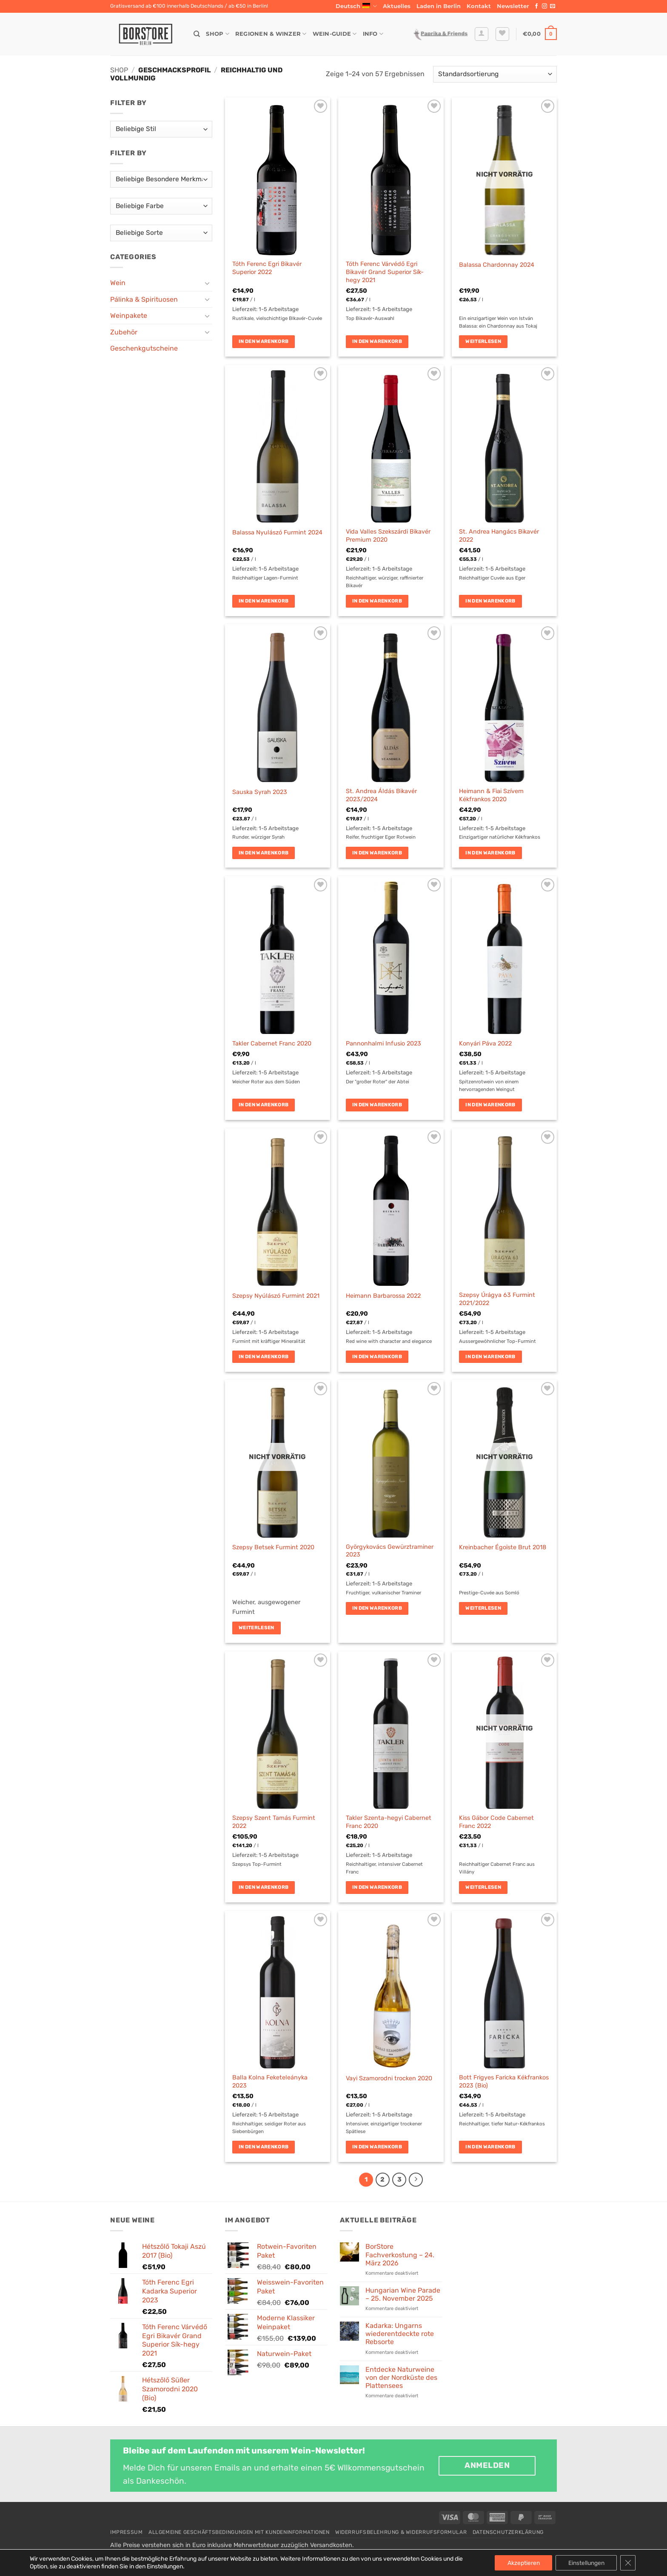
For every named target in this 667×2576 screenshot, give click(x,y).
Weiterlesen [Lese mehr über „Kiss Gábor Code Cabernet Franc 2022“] (483, 1887)
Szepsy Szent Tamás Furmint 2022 (273, 1822)
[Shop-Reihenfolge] (495, 74)
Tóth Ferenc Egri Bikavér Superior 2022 (267, 268)
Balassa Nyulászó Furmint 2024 (277, 532)
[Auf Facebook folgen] (536, 6)
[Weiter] (416, 2180)
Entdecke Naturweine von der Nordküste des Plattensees (401, 2377)
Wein (117, 283)
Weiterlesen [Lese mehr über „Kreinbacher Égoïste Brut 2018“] (483, 1608)
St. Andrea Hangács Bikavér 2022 (499, 535)
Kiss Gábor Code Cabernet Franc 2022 (496, 1822)
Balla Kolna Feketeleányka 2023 (270, 2081)
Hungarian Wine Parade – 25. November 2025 (402, 2294)
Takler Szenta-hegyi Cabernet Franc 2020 (388, 1822)
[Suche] (197, 34)
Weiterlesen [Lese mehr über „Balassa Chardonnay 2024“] (483, 341)
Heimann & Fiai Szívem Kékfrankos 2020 (491, 795)
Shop (217, 34)
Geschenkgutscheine (144, 348)
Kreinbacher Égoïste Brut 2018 (502, 1547)
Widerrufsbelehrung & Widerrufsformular (401, 2532)
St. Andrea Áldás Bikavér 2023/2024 (381, 795)
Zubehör (123, 332)
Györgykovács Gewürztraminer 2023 (389, 1551)
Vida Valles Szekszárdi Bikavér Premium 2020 (388, 535)
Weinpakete (128, 315)
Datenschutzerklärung (508, 2532)
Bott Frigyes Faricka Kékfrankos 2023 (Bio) (504, 2081)
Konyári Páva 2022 (485, 1043)
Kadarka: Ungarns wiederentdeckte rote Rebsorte (399, 2334)
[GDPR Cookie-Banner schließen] (628, 2562)
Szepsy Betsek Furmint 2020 (273, 1547)
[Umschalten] (207, 283)
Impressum (126, 2532)
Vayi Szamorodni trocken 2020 (389, 2078)
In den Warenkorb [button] (264, 341)
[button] (513, 6)
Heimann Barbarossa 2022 (383, 1295)
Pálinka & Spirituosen (144, 299)
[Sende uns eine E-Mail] (552, 6)
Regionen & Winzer (271, 34)
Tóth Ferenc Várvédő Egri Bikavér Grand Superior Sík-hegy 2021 (385, 271)
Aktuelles (396, 6)
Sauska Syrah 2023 (259, 792)
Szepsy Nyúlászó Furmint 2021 (275, 1295)
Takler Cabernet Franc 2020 (271, 1043)
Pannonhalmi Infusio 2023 (383, 1043)
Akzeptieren (523, 2562)
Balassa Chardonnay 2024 (496, 264)
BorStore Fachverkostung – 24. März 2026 (399, 2254)
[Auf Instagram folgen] (544, 6)
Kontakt (479, 6)
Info (373, 34)
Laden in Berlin (438, 6)
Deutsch (356, 6)
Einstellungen (586, 2562)
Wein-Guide (335, 34)
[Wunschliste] (502, 34)
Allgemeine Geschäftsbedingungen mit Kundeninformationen (239, 2532)
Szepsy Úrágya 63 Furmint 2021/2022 (497, 1299)
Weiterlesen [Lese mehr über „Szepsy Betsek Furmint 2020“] (256, 1628)
